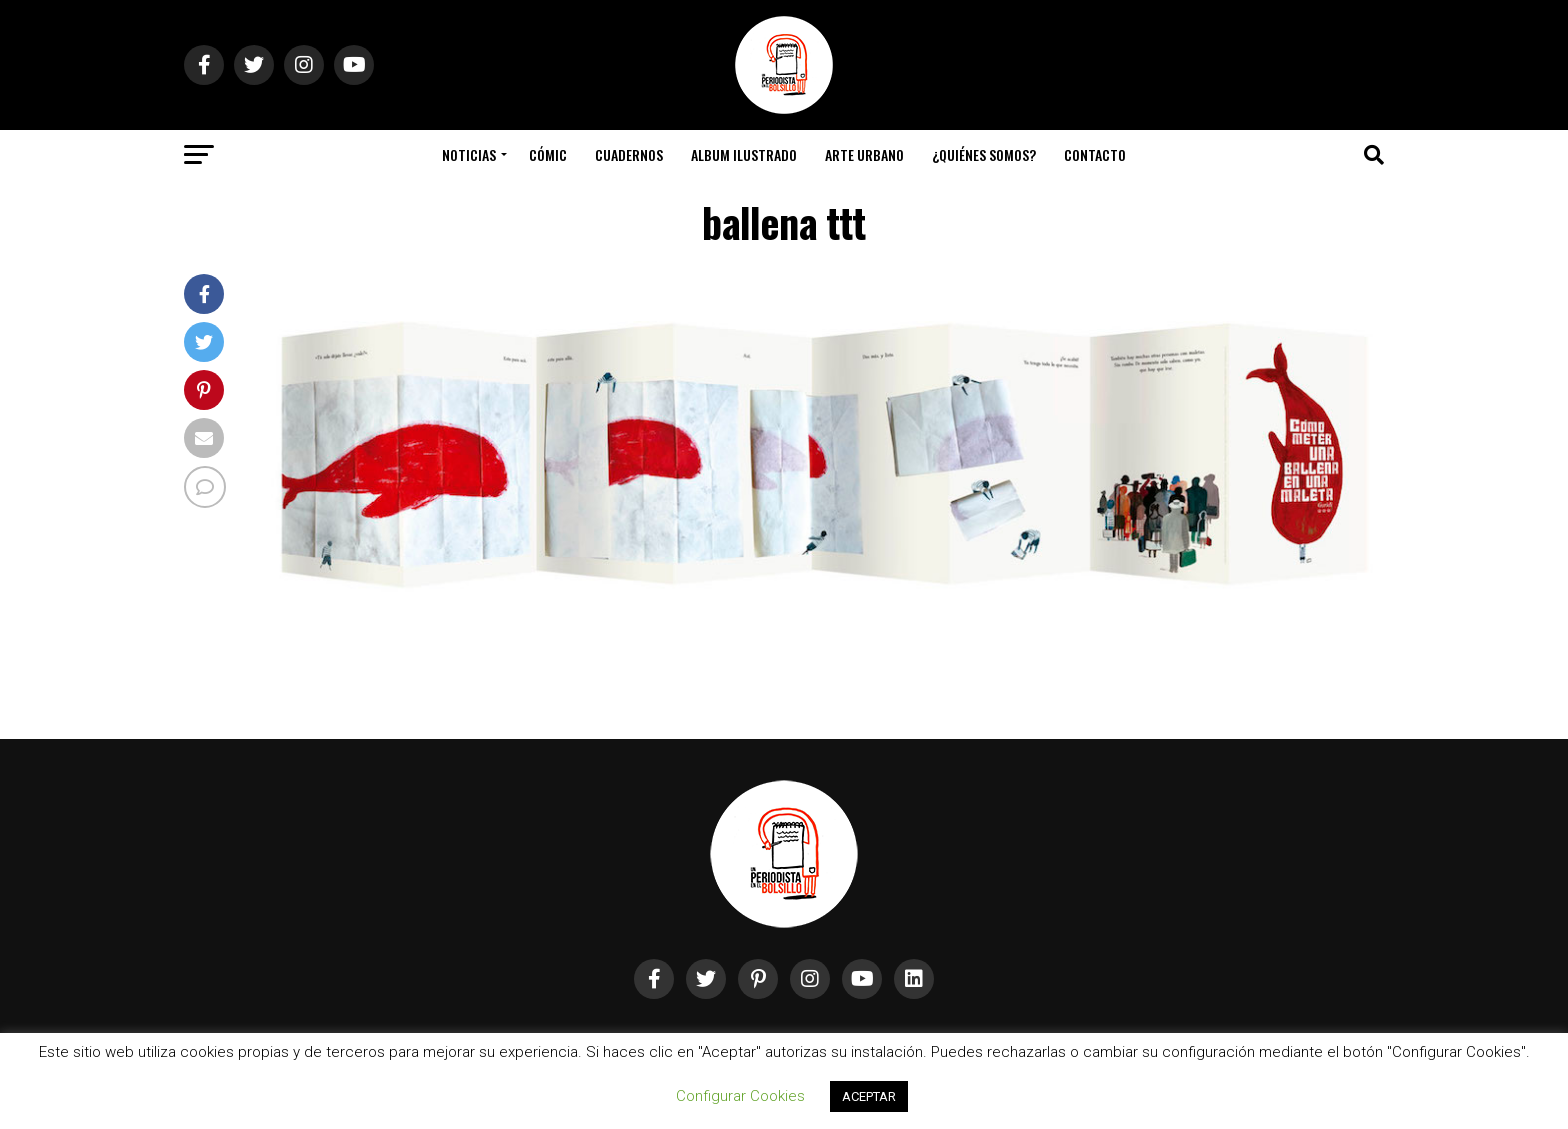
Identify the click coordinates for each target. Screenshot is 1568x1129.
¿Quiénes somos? (984, 154)
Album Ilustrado (744, 154)
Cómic (548, 154)
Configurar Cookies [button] (740, 1096)
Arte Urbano (864, 154)
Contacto (1095, 154)
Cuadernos (629, 154)
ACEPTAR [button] (869, 1096)
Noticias (469, 154)
